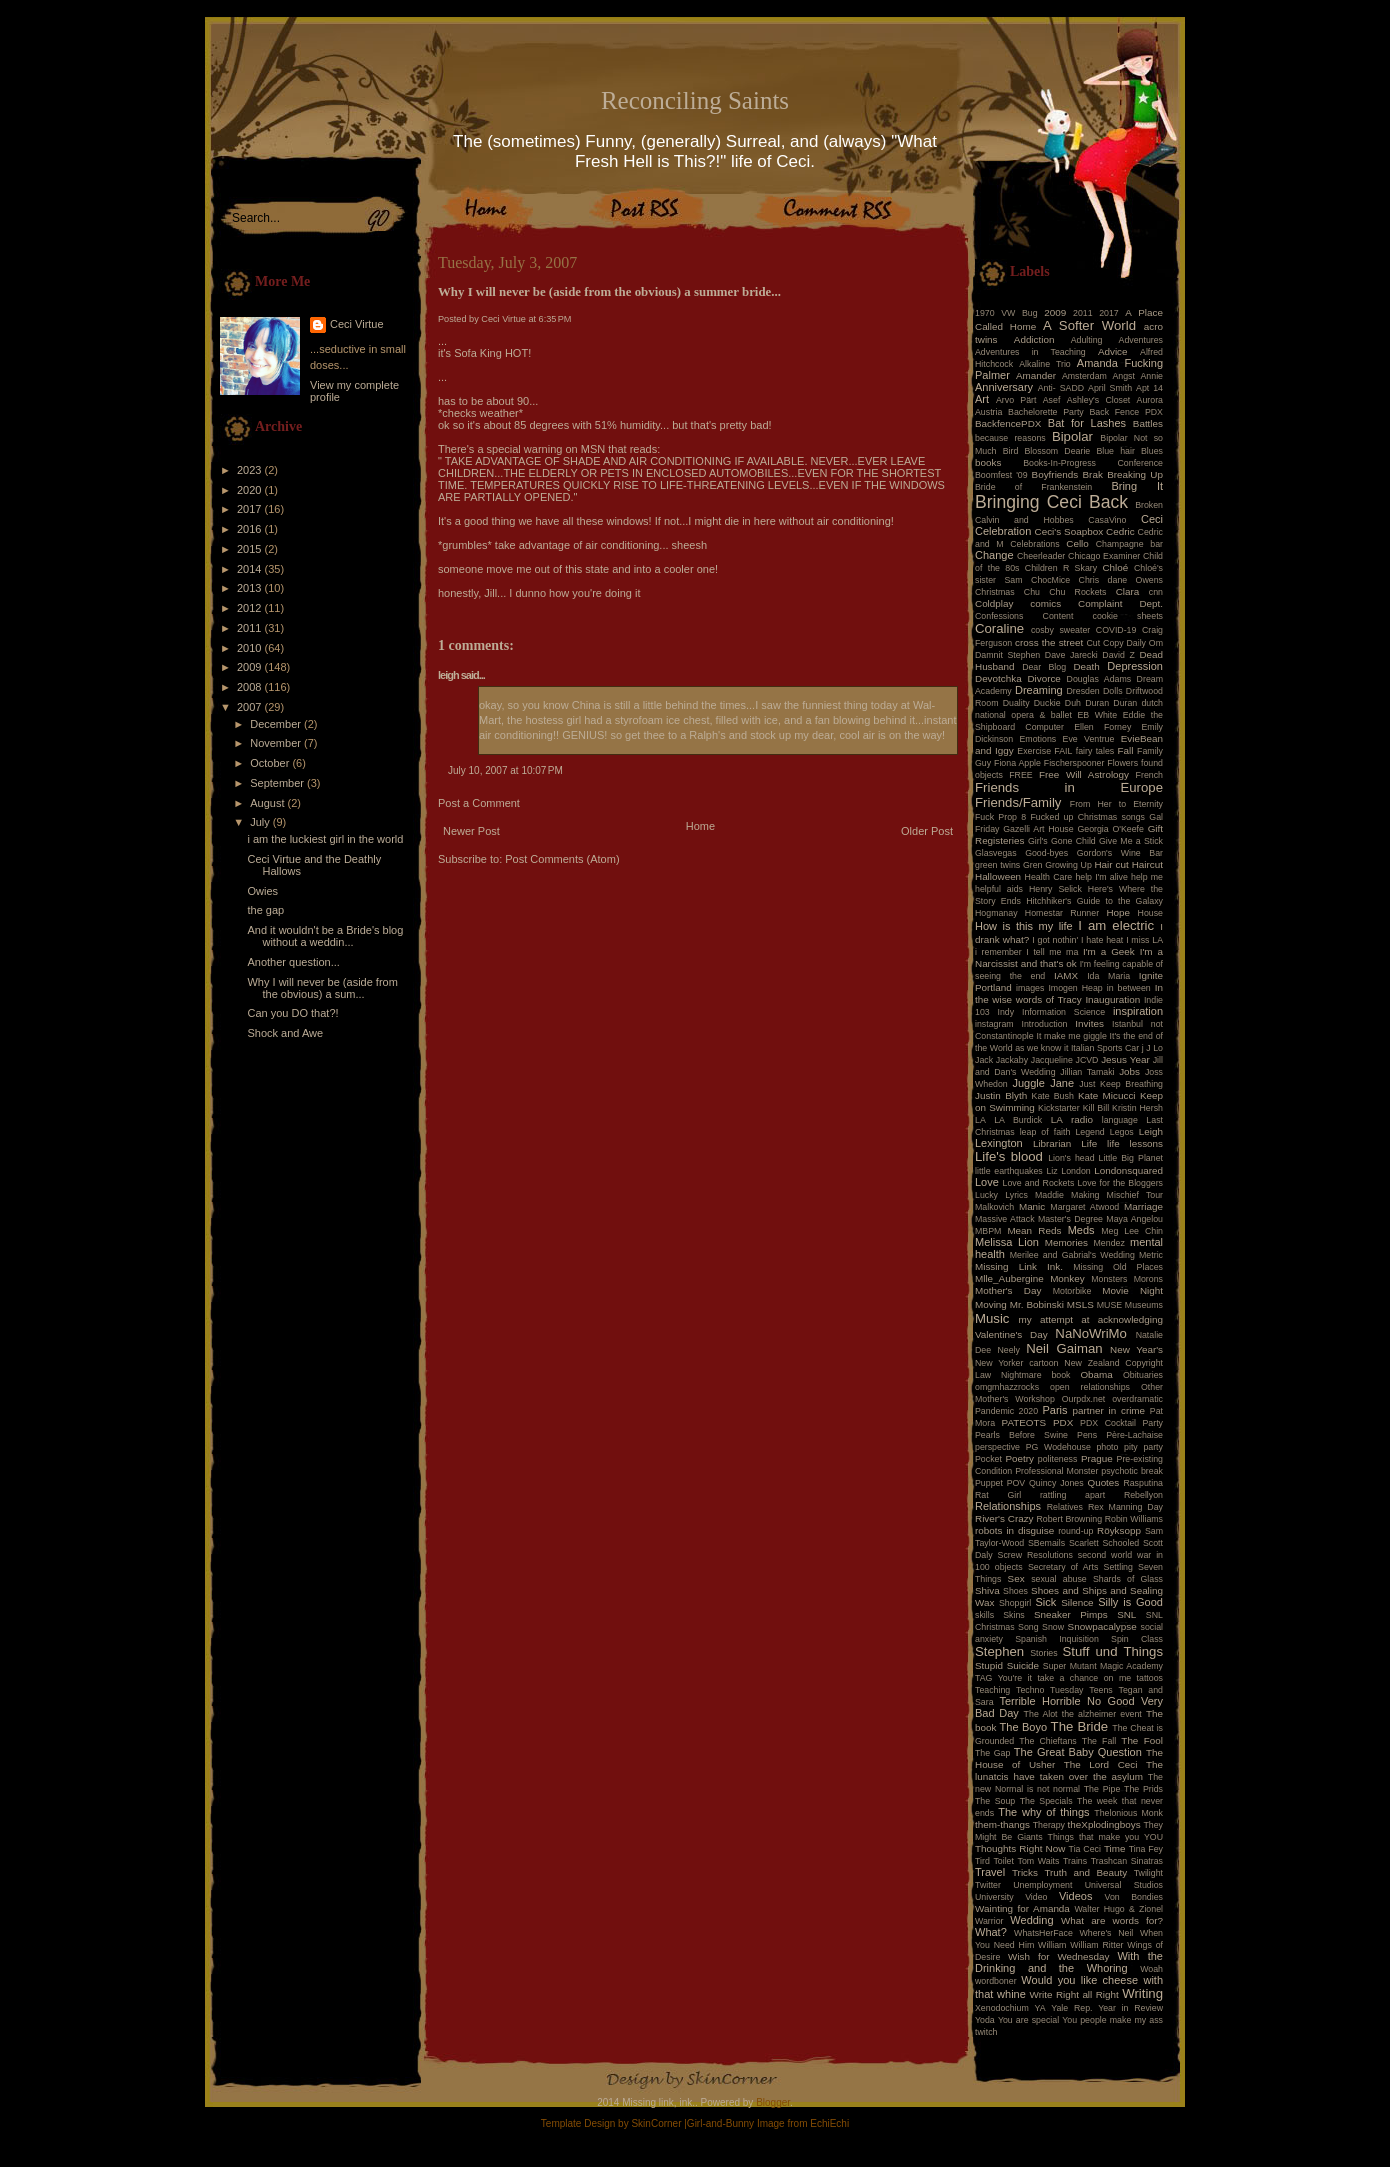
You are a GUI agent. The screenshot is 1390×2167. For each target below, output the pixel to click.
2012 (251, 608)
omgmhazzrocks (1007, 1387)
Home (700, 826)
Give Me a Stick (1131, 841)
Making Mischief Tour (1117, 1195)
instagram (994, 1024)
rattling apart (1072, 1495)
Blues (1152, 451)
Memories (1066, 1242)
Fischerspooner (1074, 763)
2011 (251, 628)
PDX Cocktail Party (1121, 1423)
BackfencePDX (1008, 423)
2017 (251, 509)
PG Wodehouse (1058, 1447)
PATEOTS (1024, 1422)
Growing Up (1068, 865)
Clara (1128, 591)
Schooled (1121, 1543)
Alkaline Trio (1045, 364)
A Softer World (1089, 325)
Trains (1075, 1861)
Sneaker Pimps (1071, 1614)
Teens (1100, 1690)
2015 (251, 549)
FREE (1020, 775)
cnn (1156, 592)
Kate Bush (1053, 1096)
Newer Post (471, 831)
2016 (251, 529)
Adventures (1141, 340)
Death (1086, 666)
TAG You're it (1003, 1678)
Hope (1118, 912)
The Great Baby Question (1078, 1752)
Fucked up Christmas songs (1087, 817)
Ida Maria (1108, 976)
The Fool (1142, 1740)
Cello (1077, 543)
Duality (1016, 703)
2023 (251, 470)
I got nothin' (1055, 940)
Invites (1089, 1023)
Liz (1051, 1171)
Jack (984, 1060)
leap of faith (1045, 1132)
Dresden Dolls (1095, 691)
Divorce (1043, 678)
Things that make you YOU (1105, 1837)
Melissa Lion (1007, 1242)
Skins (1014, 1615)
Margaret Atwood (1084, 1207)
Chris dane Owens (1121, 580)
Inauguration (1112, 999)
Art (982, 399)
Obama (1096, 1374)
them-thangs (1002, 1824)
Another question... (293, 962)
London (1075, 1171)
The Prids (1143, 1789)
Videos (1075, 1896)
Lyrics (1016, 1195)
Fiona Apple (1017, 763)
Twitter (988, 1885)
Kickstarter (1059, 1108)
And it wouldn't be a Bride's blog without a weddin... (325, 936)
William (1052, 1945)
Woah (1151, 1969)
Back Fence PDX (1126, 412)
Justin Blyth (1001, 1095)
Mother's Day (1008, 1290)
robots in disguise (1014, 1530)
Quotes (1103, 1482)
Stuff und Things (1113, 1651)
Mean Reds (1034, 1230)
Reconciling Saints (695, 100)
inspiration (1138, 1011)
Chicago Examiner (1104, 556)
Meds (1081, 1230)
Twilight (1148, 1873)
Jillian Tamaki (1087, 1072)
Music (992, 1318)
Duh (1073, 703)
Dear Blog (1044, 667)
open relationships (1090, 1387)
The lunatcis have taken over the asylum (1069, 1770)
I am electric (1116, 925)
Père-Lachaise (1134, 1435)
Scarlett (1084, 1543)
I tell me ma (1052, 952)
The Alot (1041, 1714)
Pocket (988, 1459)
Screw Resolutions (1035, 1555)
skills (984, 1615)
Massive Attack (1005, 1219)
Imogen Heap (1075, 988)
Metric (1151, 1255)
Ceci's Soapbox (1069, 531)
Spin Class (1137, 1639)
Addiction (1034, 339)
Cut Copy (1105, 643)
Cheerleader (1041, 556)
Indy (1006, 1012)
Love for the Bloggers (1120, 1183)
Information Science (1063, 1012)
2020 (251, 490)
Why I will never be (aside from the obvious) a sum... (322, 988)
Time (1115, 1848)
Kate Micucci (1107, 1095)
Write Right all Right (1074, 1994)
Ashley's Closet (1099, 400)
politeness (1058, 1459)
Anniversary (1004, 387)
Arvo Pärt (1016, 400)
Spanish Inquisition (1057, 1639)
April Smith (1110, 388)
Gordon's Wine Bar (1120, 853)
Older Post (927, 831)
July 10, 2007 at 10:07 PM (505, 770)
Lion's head (1071, 1158)
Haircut (1147, 864)
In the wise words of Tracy (1069, 993)
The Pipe (1102, 1789)
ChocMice (1050, 580)
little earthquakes (1009, 1171)
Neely (1008, 1350)
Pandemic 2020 (1006, 1411)
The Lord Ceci (1101, 1764)
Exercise (1034, 751)
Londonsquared (1128, 1170)
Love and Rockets (1039, 1183)
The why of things (1043, 1812)
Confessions (999, 616)
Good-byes (1046, 853)
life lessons (1135, 1143)
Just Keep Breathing (1121, 1084)
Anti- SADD (1061, 388)
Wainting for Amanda (1022, 1908)
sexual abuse (1059, 1579)
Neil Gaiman (1064, 1348)
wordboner (996, 1981)
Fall (1126, 750)
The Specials (1046, 1801)
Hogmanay (996, 913)
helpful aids (999, 889)
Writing (1142, 1993)
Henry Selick (1055, 889)
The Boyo (1024, 1727)
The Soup (995, 1801)
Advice (1113, 351)
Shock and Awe (285, 1033)
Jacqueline (1052, 1060)
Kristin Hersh (1137, 1108)
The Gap (992, 1753)
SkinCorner (656, 2123)
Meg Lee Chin (1132, 1231)
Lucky (986, 1195)
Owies (262, 891)
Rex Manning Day (1125, 1507)
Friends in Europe (1069, 787)
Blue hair (1115, 451)
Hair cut (1111, 864)
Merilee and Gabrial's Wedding (1072, 1255)
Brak (1093, 474)
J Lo (1154, 1048)
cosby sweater (1060, 630)
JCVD (1087, 1060)
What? (991, 1932)
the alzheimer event (1102, 1714)
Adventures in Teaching (1030, 352)
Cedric (1120, 531)
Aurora (1150, 400)
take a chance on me (1084, 1678)
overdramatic (1137, 1399)
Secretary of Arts (1063, 1567)
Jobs (1129, 1071)
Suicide (1023, 1665)
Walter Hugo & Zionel (1118, 1909)
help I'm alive (1101, 877)
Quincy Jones (1056, 1483)
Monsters (1109, 1279)
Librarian (1052, 1143)
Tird (982, 1861)
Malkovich (994, 1207)
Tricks (1025, 1872)
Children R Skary (1061, 568)
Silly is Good (1130, 1602)
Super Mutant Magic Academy (1103, 1666)
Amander (1036, 375)
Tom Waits (1039, 1861)
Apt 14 (1149, 388)
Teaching (992, 1690)
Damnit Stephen (1007, 655)
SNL (1126, 1614)
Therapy (1049, 1825)
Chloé (1115, 567)
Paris (1055, 1410)
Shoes (1015, 1591)
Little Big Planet (1131, 1158)
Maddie (1049, 1195)
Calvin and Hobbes (1024, 520)
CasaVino (1107, 520)
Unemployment (1042, 1885)
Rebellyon (1143, 1495)
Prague (1097, 1458)
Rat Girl (998, 1495)
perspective (997, 1447)
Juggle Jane (1043, 1083)
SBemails (1046, 1543)
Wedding (1031, 1920)
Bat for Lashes (1087, 423)
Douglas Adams (1099, 679)
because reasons (1010, 438)
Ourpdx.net (1084, 1399)
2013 (251, 588)
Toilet (1003, 1861)
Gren (1033, 865)
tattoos (1150, 1678)
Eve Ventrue (1089, 739)
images (1030, 988)
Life (1089, 1143)
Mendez (1109, 1243)
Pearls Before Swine (1021, 1435)
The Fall (1099, 1741)
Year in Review (1130, 2008)
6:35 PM (555, 319)
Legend (1089, 1132)
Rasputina (1143, 1483)
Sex (1016, 1578)
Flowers (1122, 763)
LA (980, 1120)
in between (1129, 988)
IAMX (1066, 975)
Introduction (1045, 1024)
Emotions (1038, 739)
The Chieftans (1047, 1741)
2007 (251, 707)
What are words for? (1112, 1920)
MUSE (1109, 1305)
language (1120, 1120)
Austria (988, 412)
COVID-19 (1116, 630)
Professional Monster (1056, 1471)
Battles (1148, 423)
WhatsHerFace (1043, 1933)
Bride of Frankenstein (1033, 487)
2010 (251, 648)
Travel (990, 1872)
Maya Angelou (1134, 1219)
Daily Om (1144, 643)
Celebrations (1034, 544)
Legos (1122, 1132)
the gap (265, 910)
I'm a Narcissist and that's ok (1069, 957)
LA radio (1072, 1119)
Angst (1123, 376)
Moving (991, 1304)
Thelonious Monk (1128, 1813)
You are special (1028, 2020)
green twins (997, 865)
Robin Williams (1134, 1519)
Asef (1052, 400)
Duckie (1047, 703)
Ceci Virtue (357, 324)
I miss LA (1144, 940)
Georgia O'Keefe (1110, 829)
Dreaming (1039, 690)
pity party (1143, 1447)
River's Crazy (1004, 1518)
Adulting (1087, 340)
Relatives (1065, 1507)
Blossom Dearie (1057, 451)
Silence (1077, 1602)
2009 (251, 667)
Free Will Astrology (1084, 774)
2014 (251, 569)
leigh (448, 675)
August (268, 803)
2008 (251, 687)
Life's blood (1009, 1156)
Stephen (999, 1651)
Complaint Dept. (1120, 603)
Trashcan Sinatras (1127, 1861)
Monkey (1067, 1278)
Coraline (999, 628)
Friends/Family (1018, 802)
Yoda (985, 2020)
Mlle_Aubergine (1009, 1278)
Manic (1032, 1206)
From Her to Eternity (1116, 804)
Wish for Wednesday (1058, 1956)
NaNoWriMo (1091, 1333)
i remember (998, 952)
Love (987, 1182)
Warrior (989, 1921)
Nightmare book (1036, 1375)
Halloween (998, 876)
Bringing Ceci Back (1051, 502)
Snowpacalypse (1102, 1626)
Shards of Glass (1128, 1579)
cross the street (1049, 642)
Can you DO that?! (292, 1013)
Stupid (989, 1665)
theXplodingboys (1104, 1824)
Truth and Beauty (1085, 1872)
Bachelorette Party (1046, 412)
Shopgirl (1015, 1603)
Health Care (1049, 877)
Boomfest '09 (1001, 475)
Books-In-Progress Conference (1093, 463)
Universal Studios (1124, 1885)
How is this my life (1024, 926)
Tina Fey (1146, 1849)
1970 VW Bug (1006, 313)
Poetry (1019, 1458)
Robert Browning (1069, 1519)
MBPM (988, 1231)
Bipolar (1072, 436)
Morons (1148, 1279)
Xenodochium (1002, 2008)
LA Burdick (1018, 1120)
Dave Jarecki (1071, 655)
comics (1045, 603)
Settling (1118, 1567)
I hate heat (1102, 940)
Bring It (1137, 486)
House (1150, 913)
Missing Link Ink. (1019, 1266)
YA (1039, 2008)
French (1149, 775)
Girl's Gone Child (1062, 841)
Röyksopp (1119, 1530)
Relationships (1008, 1506)
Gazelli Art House (1038, 829)
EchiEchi (829, 2123)
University (994, 1897)
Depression (1135, 666)
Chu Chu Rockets (1065, 592)
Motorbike (1072, 1291)
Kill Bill (1096, 1108)
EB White (1097, 715)
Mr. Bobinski (1037, 1304)
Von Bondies (1134, 1897)
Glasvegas (996, 853)
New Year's (1136, 1349)
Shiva (987, 1590)
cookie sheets (1128, 616)
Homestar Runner (1062, 913)
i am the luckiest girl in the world (325, 839)
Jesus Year (1125, 1059)
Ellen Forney (1102, 727)
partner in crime (1109, 1410)
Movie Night (1132, 1290)
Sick (1046, 1602)
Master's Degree (1070, 1219)
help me (1147, 877)
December (277, 724)
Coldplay (994, 603)
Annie (1152, 376)
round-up (1075, 1531)
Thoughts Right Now (1020, 1848)
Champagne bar (1129, 544)
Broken (1149, 505)
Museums (1144, 1305)
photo (1107, 1447)
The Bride (1080, 1726)
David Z (1118, 655)
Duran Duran (1111, 703)
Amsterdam (1084, 376)
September (278, 783)
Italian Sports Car (1105, 1048)
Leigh (1151, 1131)
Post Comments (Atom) (562, 859)
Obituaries (1143, 1375)
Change (994, 555)
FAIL (1063, 751)
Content (1058, 616)
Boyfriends (1055, 474)
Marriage (1143, 1206)
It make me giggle (1071, 1036)
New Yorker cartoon (1017, 1363)
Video (1036, 1897)
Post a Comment (479, 803)
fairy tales (1095, 751)
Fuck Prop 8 (1000, 817)
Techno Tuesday (1049, 1690)
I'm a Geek (1109, 951)
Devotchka (998, 678)
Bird (1011, 451)
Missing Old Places (1118, 1267)
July (261, 822)
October (271, 763)
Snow (1053, 1627)
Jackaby (1012, 1060)
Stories (1043, 1653)
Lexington (999, 1143)
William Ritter (1096, 1945)
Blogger (773, 2102)
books (988, 462)
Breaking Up (1135, 474)
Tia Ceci (1085, 1849)
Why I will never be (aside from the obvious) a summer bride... (609, 292)
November (277, 743)
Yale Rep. (1071, 2008)
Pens (1087, 1435)
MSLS (1080, 1304)
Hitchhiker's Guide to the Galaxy (1094, 901)
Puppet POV (1000, 1483)
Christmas (995, 592)
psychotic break (1132, 1471)
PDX (1063, 1422)
